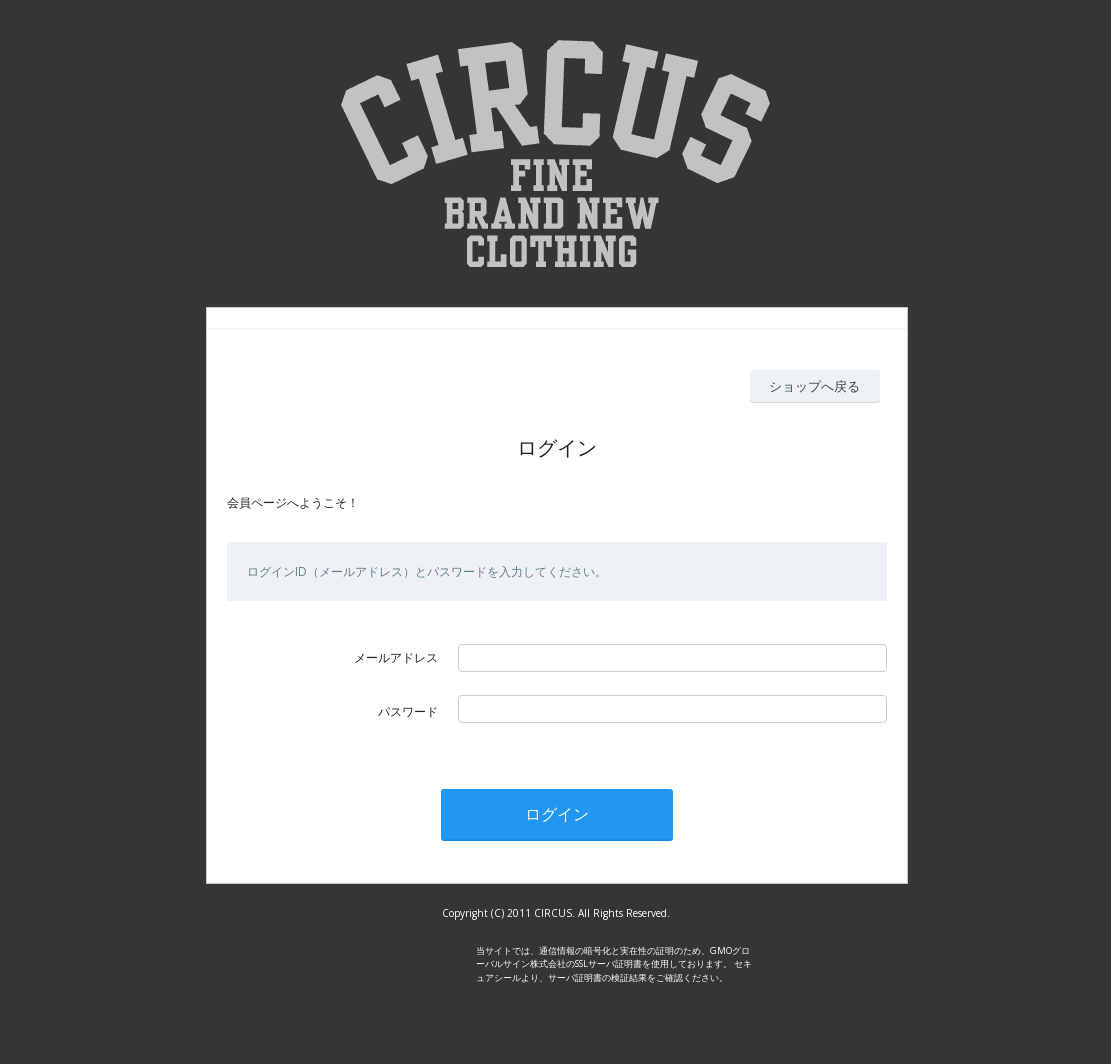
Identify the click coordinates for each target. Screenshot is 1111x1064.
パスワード (408, 711)
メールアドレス (396, 657)
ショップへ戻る (814, 386)
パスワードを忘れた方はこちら (542, 735)
